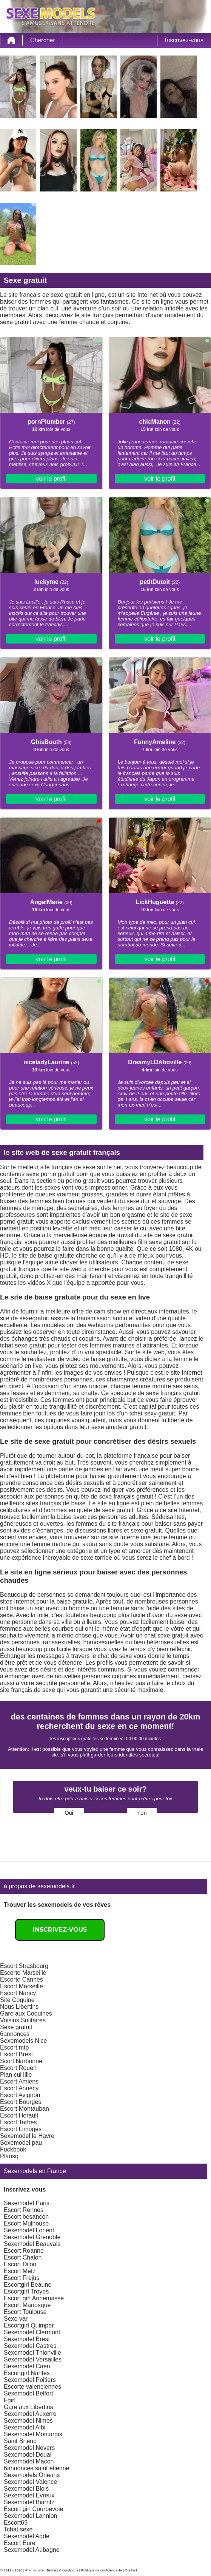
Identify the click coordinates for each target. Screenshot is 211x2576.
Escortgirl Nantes (27, 2373)
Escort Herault (19, 2115)
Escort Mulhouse (26, 2223)
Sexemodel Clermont (32, 2332)
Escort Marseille (21, 1986)
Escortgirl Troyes (26, 2291)
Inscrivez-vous (184, 40)
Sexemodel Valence (30, 2482)
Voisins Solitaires (23, 2020)
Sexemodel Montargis (33, 2434)
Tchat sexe (18, 2529)
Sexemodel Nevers (29, 2448)
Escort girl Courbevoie (33, 2509)
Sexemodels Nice (23, 2040)
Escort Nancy (18, 1993)
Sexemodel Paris (26, 2203)
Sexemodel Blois (26, 2488)
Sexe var (16, 2318)
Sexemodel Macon (29, 2461)
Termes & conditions (62, 2570)
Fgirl (9, 2400)
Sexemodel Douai (27, 2454)
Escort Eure (19, 2543)
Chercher (42, 40)
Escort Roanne (24, 2250)
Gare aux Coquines (26, 2013)
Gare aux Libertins (28, 2407)
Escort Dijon (20, 2264)
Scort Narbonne (21, 2061)
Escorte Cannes (21, 1979)
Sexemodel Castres (30, 2346)
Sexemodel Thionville (32, 2352)
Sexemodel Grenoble (32, 2237)
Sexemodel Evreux (29, 2495)
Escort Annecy (19, 2088)
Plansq (9, 2156)
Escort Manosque (27, 2305)
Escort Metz (19, 2271)
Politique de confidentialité (101, 2570)
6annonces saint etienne (36, 2468)
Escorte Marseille (23, 1972)
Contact (131, 2570)
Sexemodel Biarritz (29, 2502)
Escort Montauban (24, 2108)
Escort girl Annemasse (34, 2298)
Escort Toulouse (25, 2312)
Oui (69, 1813)
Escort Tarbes (18, 2122)
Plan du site (34, 2570)
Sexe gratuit (16, 2027)
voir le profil (51, 478)
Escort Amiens (19, 2081)
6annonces (14, 2034)
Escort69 (16, 2522)
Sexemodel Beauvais (32, 2244)
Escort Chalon (23, 2257)
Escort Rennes (23, 2210)
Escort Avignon (20, 2095)
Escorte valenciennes (32, 2386)
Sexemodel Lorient (29, 2230)
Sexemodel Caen (27, 2366)
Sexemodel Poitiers (30, 2380)
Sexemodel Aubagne (32, 2550)
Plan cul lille (16, 2074)
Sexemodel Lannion (30, 2516)
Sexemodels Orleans (32, 2475)
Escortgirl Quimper (29, 2325)
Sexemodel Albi (24, 2427)
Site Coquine (17, 2000)
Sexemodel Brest (27, 2339)
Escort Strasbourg (24, 1966)
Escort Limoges (21, 2129)
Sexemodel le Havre (27, 2136)
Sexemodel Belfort (28, 2393)
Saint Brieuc (20, 2441)
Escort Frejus (21, 2278)
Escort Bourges (20, 2102)
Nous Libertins (19, 2006)
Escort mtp (14, 2047)
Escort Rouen (18, 2068)
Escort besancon (26, 2216)
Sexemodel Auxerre (30, 2414)
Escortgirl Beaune (27, 2284)
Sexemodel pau (21, 2142)
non (141, 1813)
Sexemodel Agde (26, 2536)
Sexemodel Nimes (28, 2420)
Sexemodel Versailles (33, 2359)
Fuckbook (13, 2149)
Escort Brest (16, 2054)
